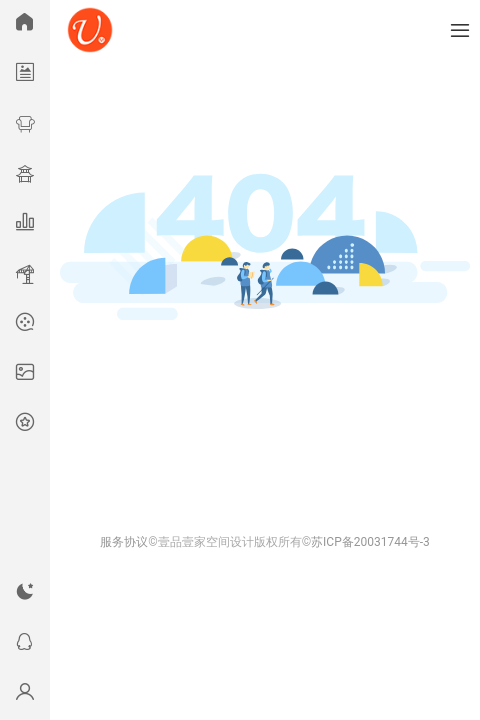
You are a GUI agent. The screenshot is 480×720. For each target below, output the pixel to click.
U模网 (90, 30)
